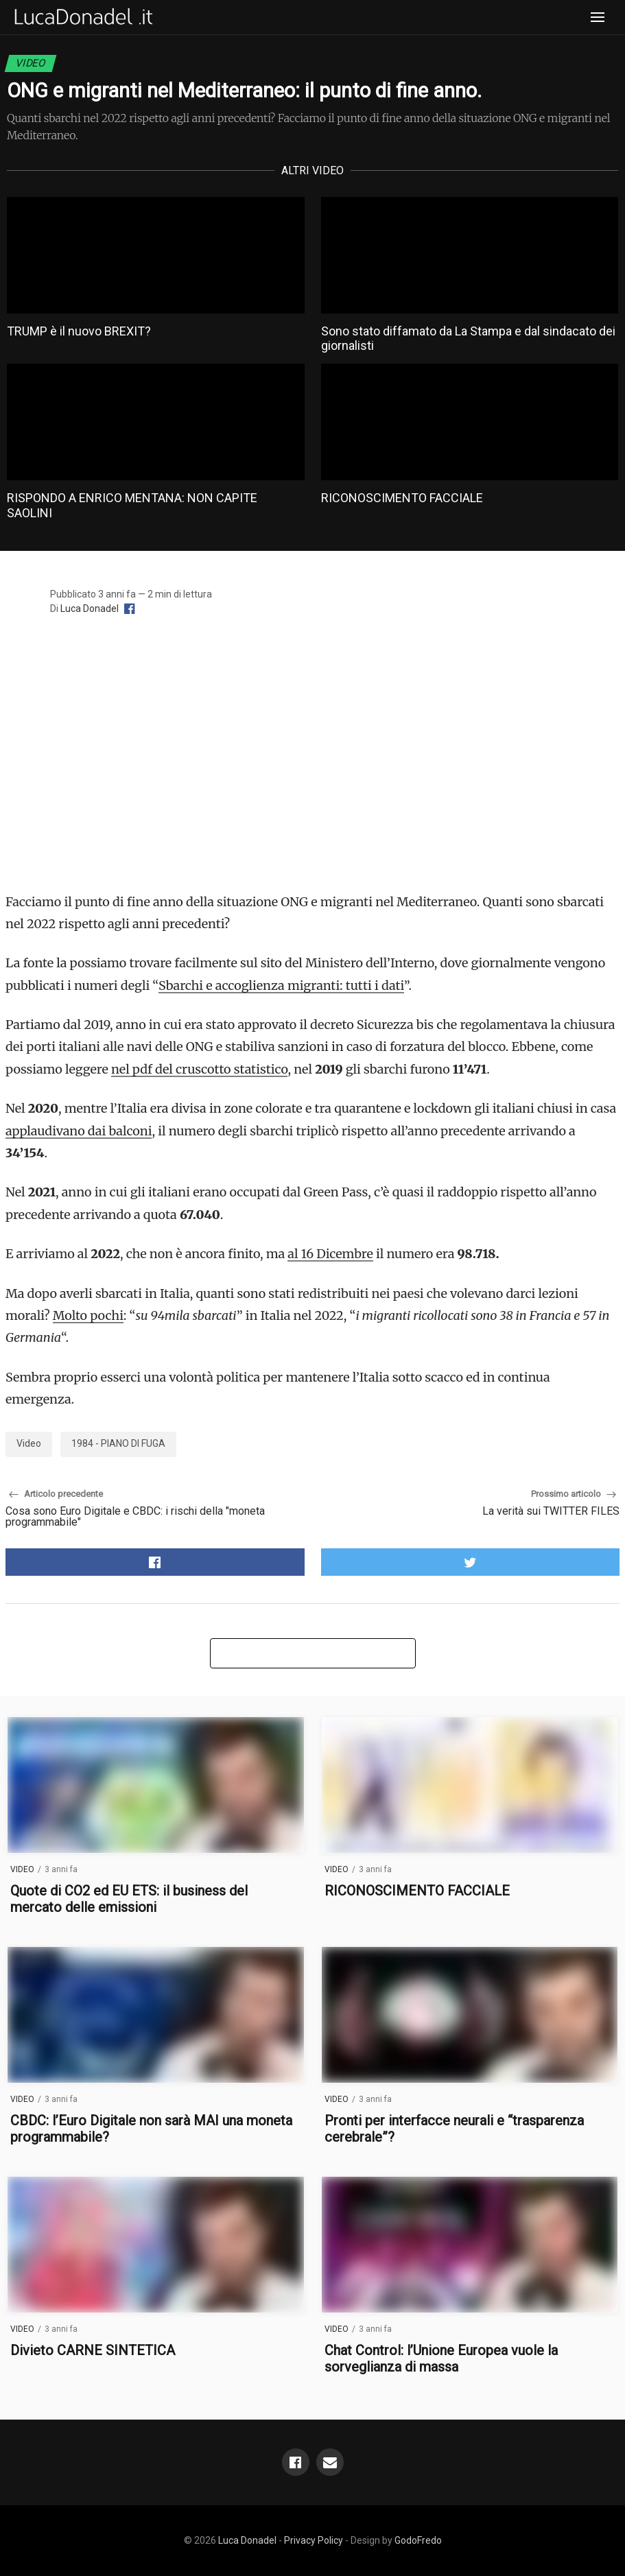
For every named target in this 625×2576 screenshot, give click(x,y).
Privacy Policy (313, 2540)
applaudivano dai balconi (78, 1131)
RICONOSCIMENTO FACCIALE (402, 498)
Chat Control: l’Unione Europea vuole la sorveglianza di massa (441, 2358)
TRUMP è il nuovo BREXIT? (79, 331)
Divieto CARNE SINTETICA (92, 2350)
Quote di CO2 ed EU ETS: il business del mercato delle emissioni (129, 1898)
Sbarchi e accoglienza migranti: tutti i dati (281, 985)
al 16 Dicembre (330, 1254)
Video (30, 63)
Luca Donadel (89, 607)
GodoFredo (418, 2540)
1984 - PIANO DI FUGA (118, 1443)
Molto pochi (88, 1315)
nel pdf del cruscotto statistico (199, 1069)
